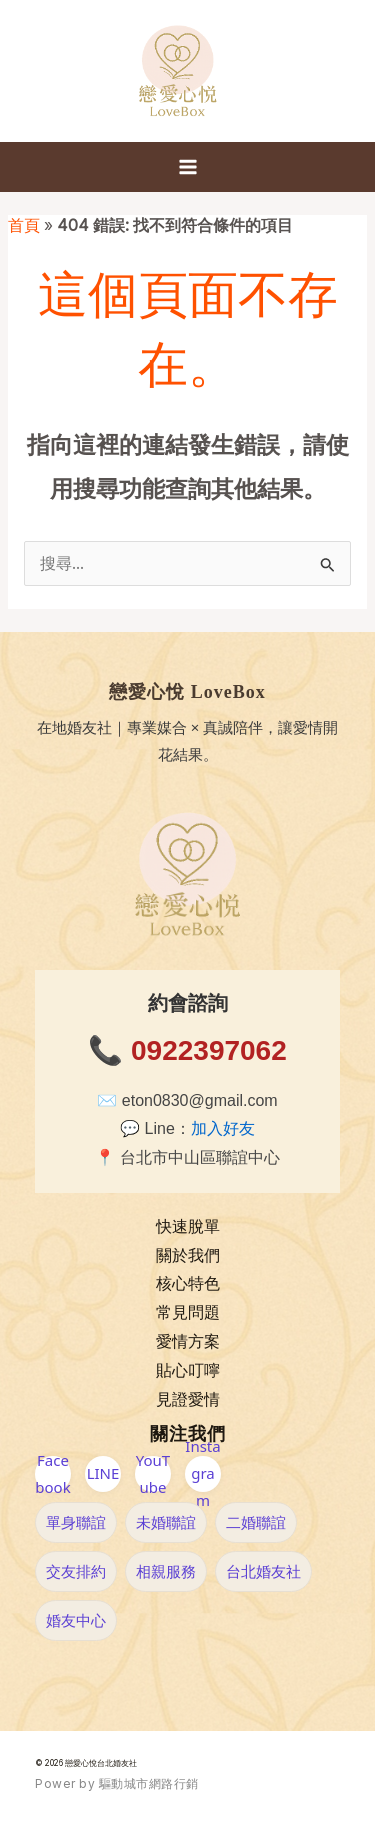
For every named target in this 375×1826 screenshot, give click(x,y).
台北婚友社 (263, 1571)
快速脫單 (188, 1226)
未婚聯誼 (166, 1522)
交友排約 (76, 1571)
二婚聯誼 (256, 1522)
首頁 (24, 225)
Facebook (52, 1474)
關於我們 (188, 1255)
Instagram (202, 1474)
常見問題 (188, 1312)
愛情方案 (188, 1341)
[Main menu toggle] (188, 167)
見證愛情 (188, 1399)
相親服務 (166, 1571)
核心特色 (188, 1283)
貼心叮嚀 (188, 1370)
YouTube (153, 1474)
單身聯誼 (76, 1522)
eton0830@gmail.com (200, 1100)
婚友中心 (76, 1620)
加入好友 (223, 1128)
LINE (103, 1473)
